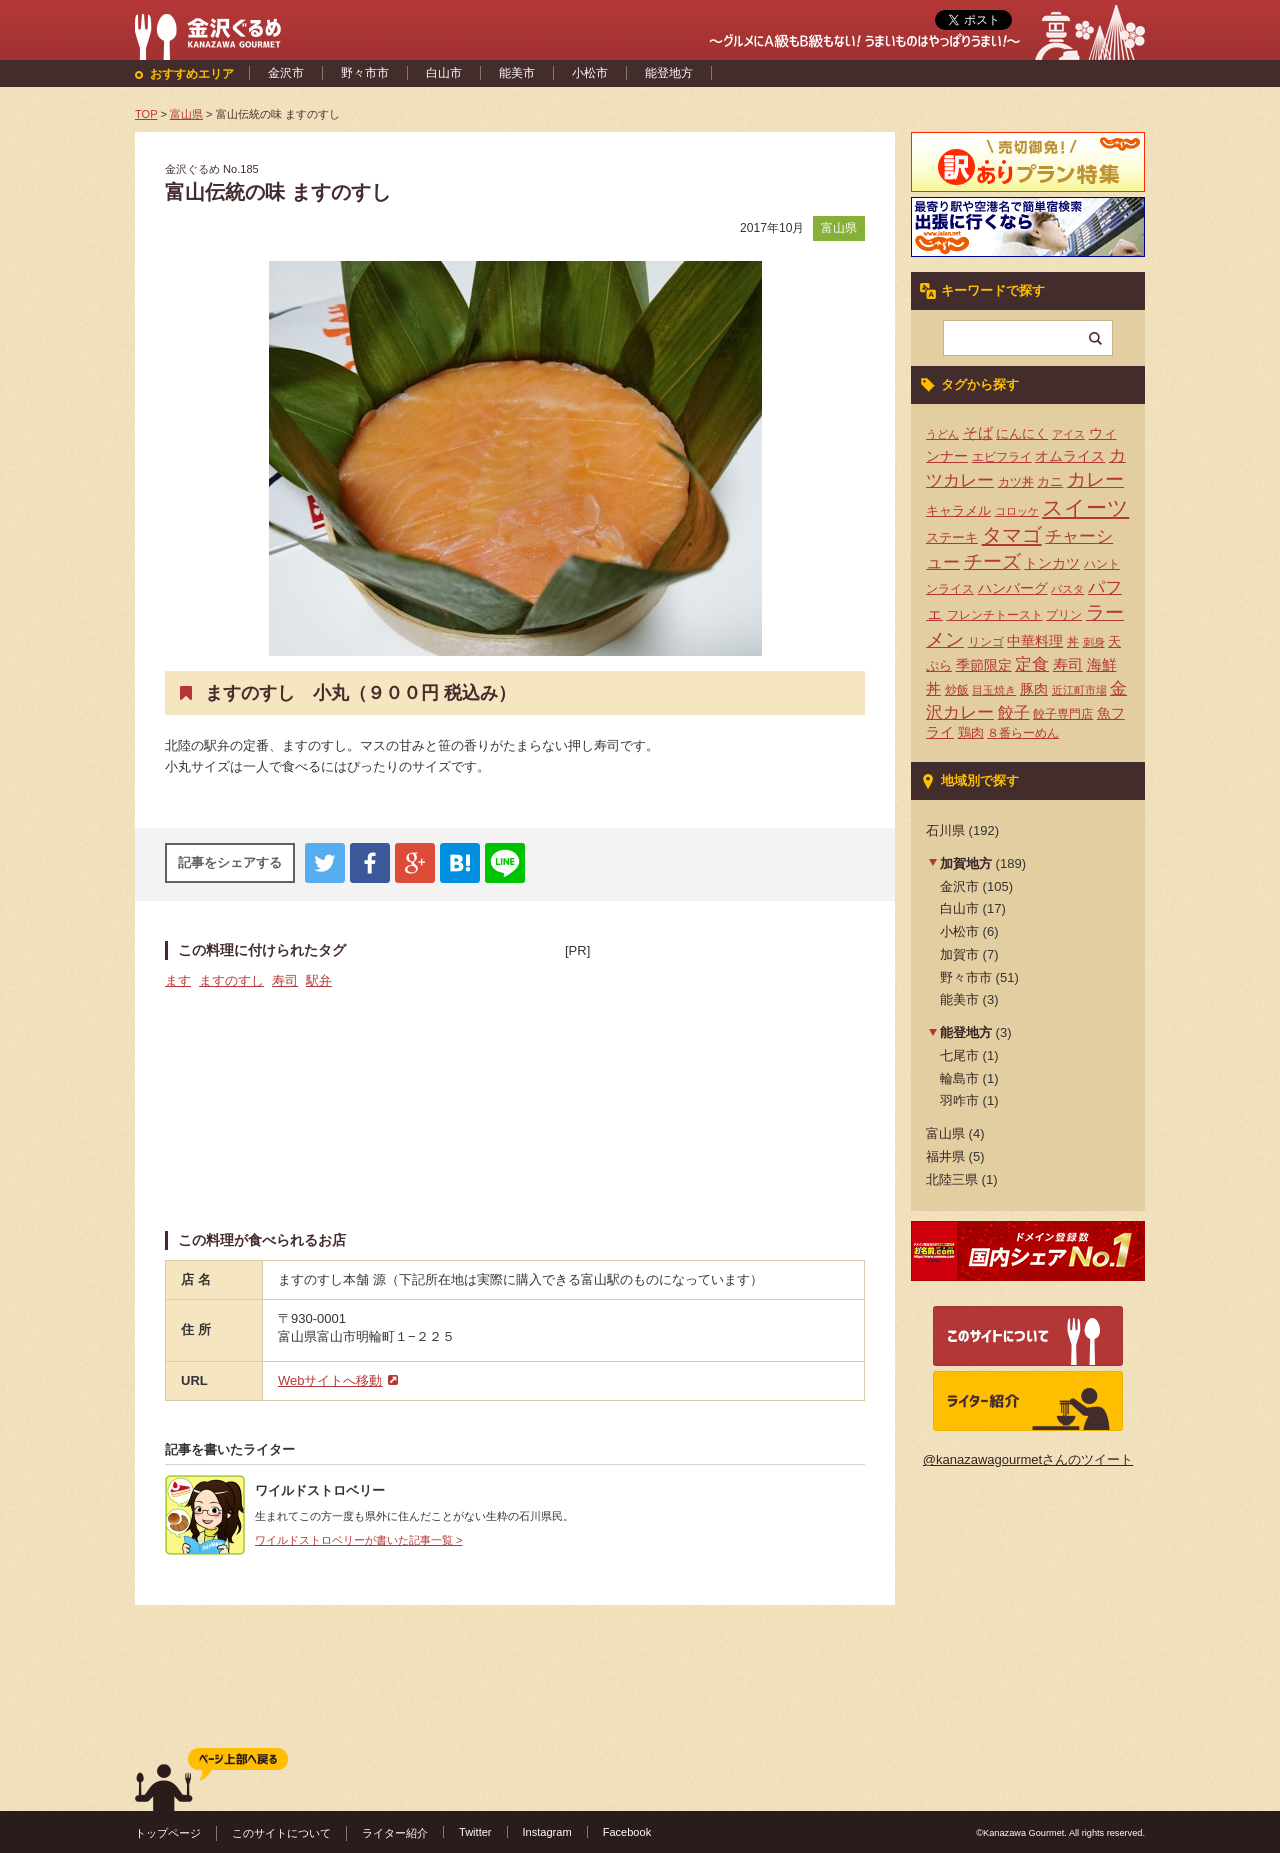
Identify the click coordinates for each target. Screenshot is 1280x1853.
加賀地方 (966, 863)
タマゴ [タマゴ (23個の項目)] (1012, 535)
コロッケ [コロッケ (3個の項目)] (1017, 511)
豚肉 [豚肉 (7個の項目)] (1034, 689)
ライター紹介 (395, 1833)
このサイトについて (281, 1833)
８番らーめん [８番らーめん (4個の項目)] (1023, 733)
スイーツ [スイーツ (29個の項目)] (1085, 508)
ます (178, 980)
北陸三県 (952, 1179)
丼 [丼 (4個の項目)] (1073, 642)
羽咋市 (959, 1100)
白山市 (444, 73)
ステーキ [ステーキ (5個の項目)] (952, 537)
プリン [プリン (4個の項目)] (1064, 615)
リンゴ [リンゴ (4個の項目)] (986, 642)
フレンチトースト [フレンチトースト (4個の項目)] (995, 615)
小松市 (590, 73)
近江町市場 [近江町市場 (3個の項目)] (1079, 690)
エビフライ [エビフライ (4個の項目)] (1002, 457)
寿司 (285, 980)
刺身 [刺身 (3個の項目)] (1094, 642)
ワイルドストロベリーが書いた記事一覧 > (359, 1540)
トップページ (168, 1833)
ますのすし (231, 980)
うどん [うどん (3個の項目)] (942, 434)
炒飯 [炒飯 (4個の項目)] (957, 690)
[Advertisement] (715, 1086)
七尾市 (959, 1055)
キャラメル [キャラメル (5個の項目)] (958, 510)
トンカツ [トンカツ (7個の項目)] (1052, 563)
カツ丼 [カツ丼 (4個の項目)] (1016, 482)
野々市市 (365, 73)
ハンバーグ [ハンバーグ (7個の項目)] (1013, 588)
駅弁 (319, 980)
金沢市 (286, 73)
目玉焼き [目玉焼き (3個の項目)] (994, 690)
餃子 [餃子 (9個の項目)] (1014, 712)
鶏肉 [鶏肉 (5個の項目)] (971, 732)
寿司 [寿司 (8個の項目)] (1068, 665)
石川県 (945, 830)
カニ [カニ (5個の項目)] (1050, 481)
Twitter (475, 1832)
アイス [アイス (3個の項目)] (1068, 434)
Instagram (547, 1832)
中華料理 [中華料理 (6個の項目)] (1035, 641)
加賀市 (959, 954)
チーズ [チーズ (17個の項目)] (992, 561)
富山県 (839, 228)
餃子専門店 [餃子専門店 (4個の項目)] (1063, 714)
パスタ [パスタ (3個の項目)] (1067, 589)
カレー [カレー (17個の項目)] (1095, 479)
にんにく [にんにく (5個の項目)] (1022, 433)
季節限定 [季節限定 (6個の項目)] (984, 665)
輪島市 (959, 1078)
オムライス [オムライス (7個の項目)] (1070, 456)
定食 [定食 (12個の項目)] (1032, 664)
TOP (146, 114)
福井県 (945, 1156)
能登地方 (669, 73)
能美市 (517, 73)
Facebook (627, 1832)
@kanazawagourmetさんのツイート (1028, 1459)
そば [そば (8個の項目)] (978, 433)
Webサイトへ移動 (330, 1380)
